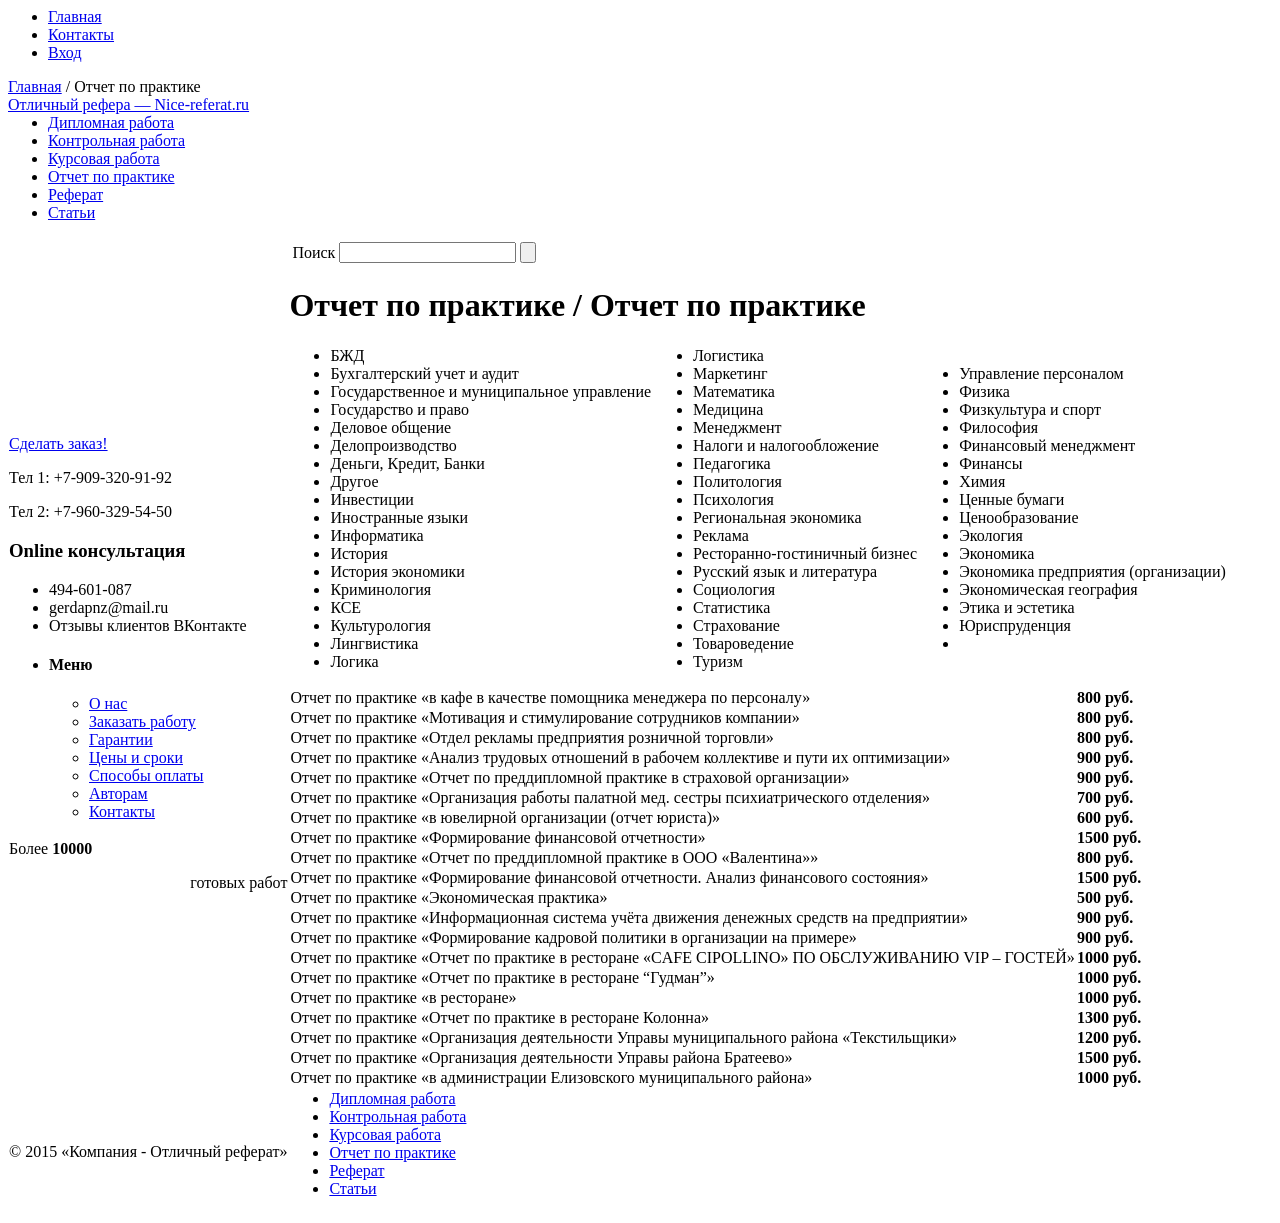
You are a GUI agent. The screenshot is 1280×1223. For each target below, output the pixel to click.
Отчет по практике (111, 176)
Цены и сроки (136, 757)
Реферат (75, 194)
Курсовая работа (104, 158)
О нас (108, 703)
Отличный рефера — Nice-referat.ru (128, 104)
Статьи (71, 212)
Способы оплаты (146, 775)
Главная (75, 16)
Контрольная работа (116, 140)
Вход (65, 52)
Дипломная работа (111, 122)
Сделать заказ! (58, 443)
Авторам (118, 793)
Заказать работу (142, 721)
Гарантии (121, 739)
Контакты (81, 34)
